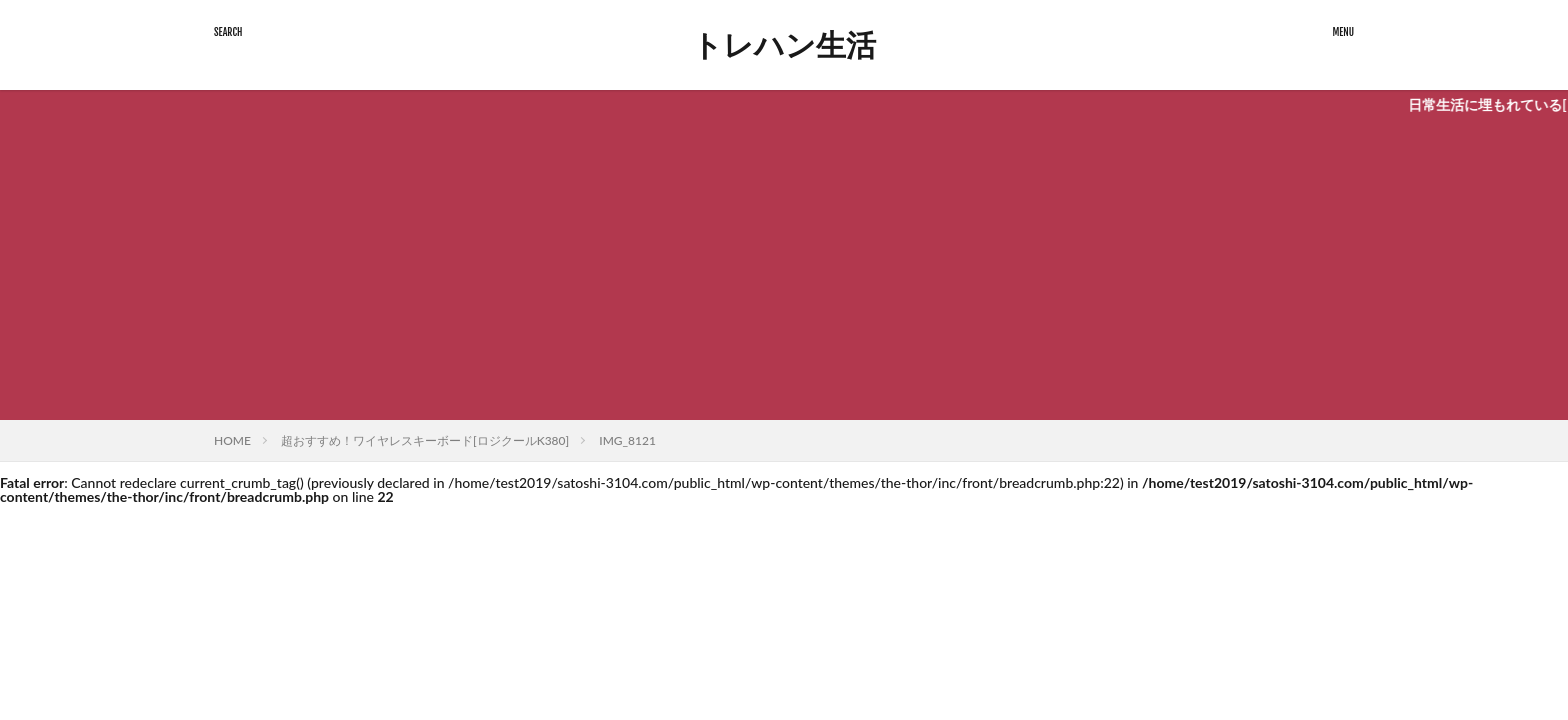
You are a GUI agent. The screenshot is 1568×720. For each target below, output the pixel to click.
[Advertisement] (784, 270)
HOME (232, 440)
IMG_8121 (627, 440)
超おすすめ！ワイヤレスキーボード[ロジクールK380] (425, 440)
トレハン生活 (784, 45)
